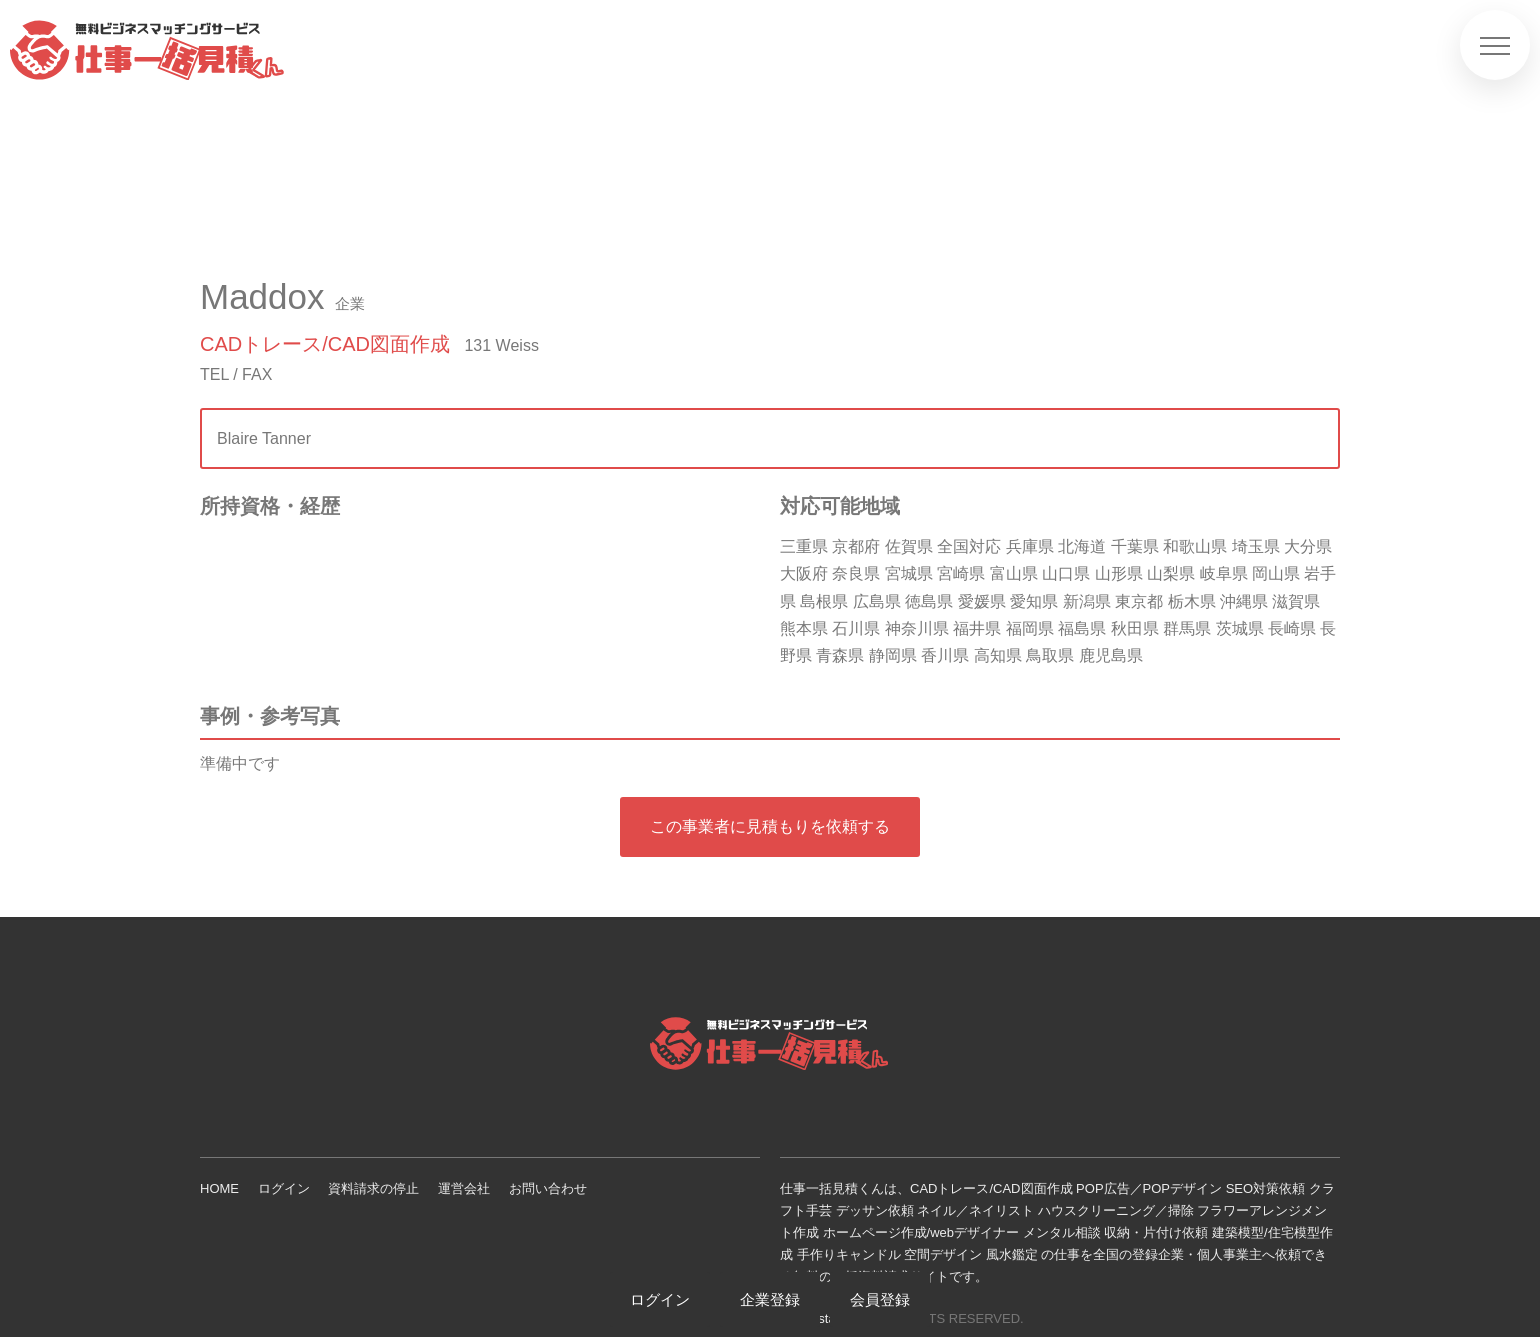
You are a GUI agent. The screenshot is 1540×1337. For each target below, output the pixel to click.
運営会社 (464, 1188)
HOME (219, 1188)
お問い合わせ (548, 1188)
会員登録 (880, 1299)
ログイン (284, 1188)
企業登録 (770, 1299)
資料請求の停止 (373, 1188)
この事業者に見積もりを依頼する (770, 826)
